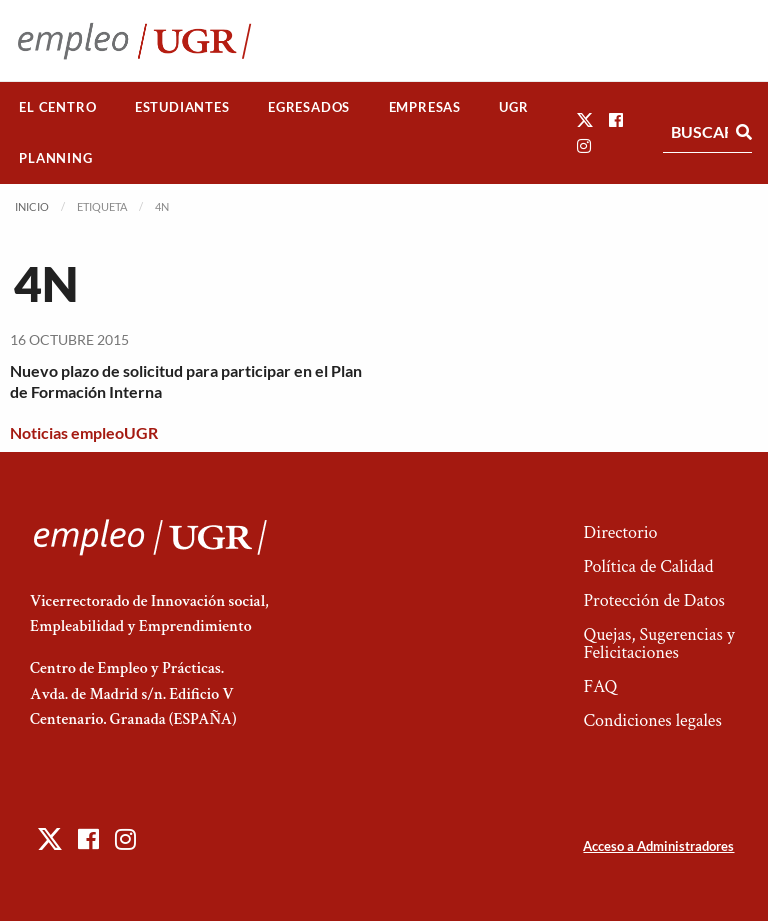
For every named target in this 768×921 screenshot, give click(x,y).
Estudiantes (182, 107)
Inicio (32, 206)
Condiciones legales (652, 720)
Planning (55, 158)
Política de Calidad (648, 566)
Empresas (425, 107)
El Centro (57, 107)
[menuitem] (58, 107)
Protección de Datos (653, 600)
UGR (513, 107)
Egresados (309, 107)
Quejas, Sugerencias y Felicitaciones (658, 643)
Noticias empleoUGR (84, 432)
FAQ (600, 686)
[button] (585, 119)
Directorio (620, 532)
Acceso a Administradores (658, 846)
